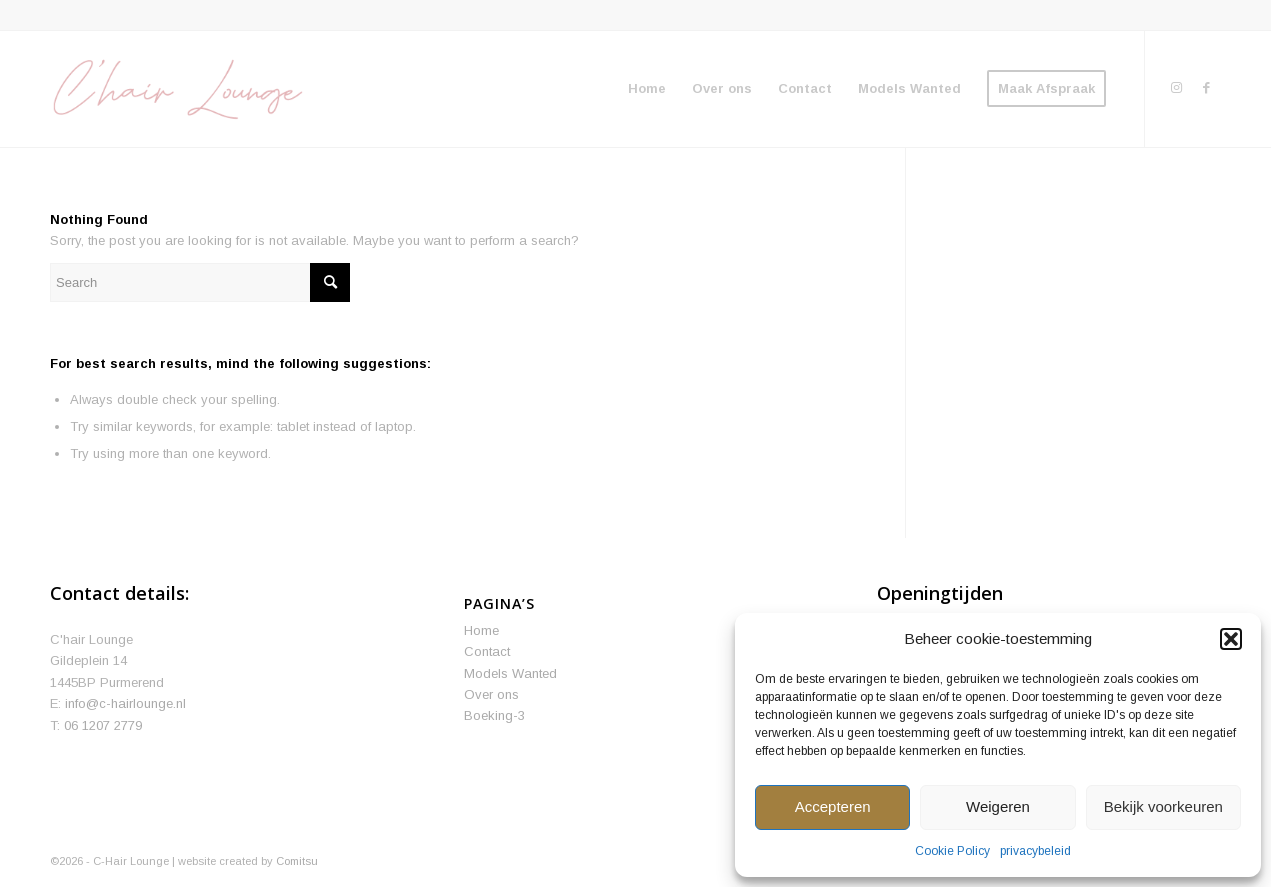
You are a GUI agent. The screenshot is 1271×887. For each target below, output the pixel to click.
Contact (487, 651)
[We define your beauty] (176, 89)
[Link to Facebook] (1206, 88)
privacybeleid (1035, 851)
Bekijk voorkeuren (1163, 806)
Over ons (491, 694)
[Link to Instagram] (1176, 88)
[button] (1231, 639)
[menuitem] (647, 89)
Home (481, 630)
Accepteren (833, 806)
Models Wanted (510, 673)
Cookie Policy (952, 851)
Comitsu (297, 861)
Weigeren (998, 806)
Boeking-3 (494, 715)
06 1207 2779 (103, 725)
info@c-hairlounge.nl (125, 703)
